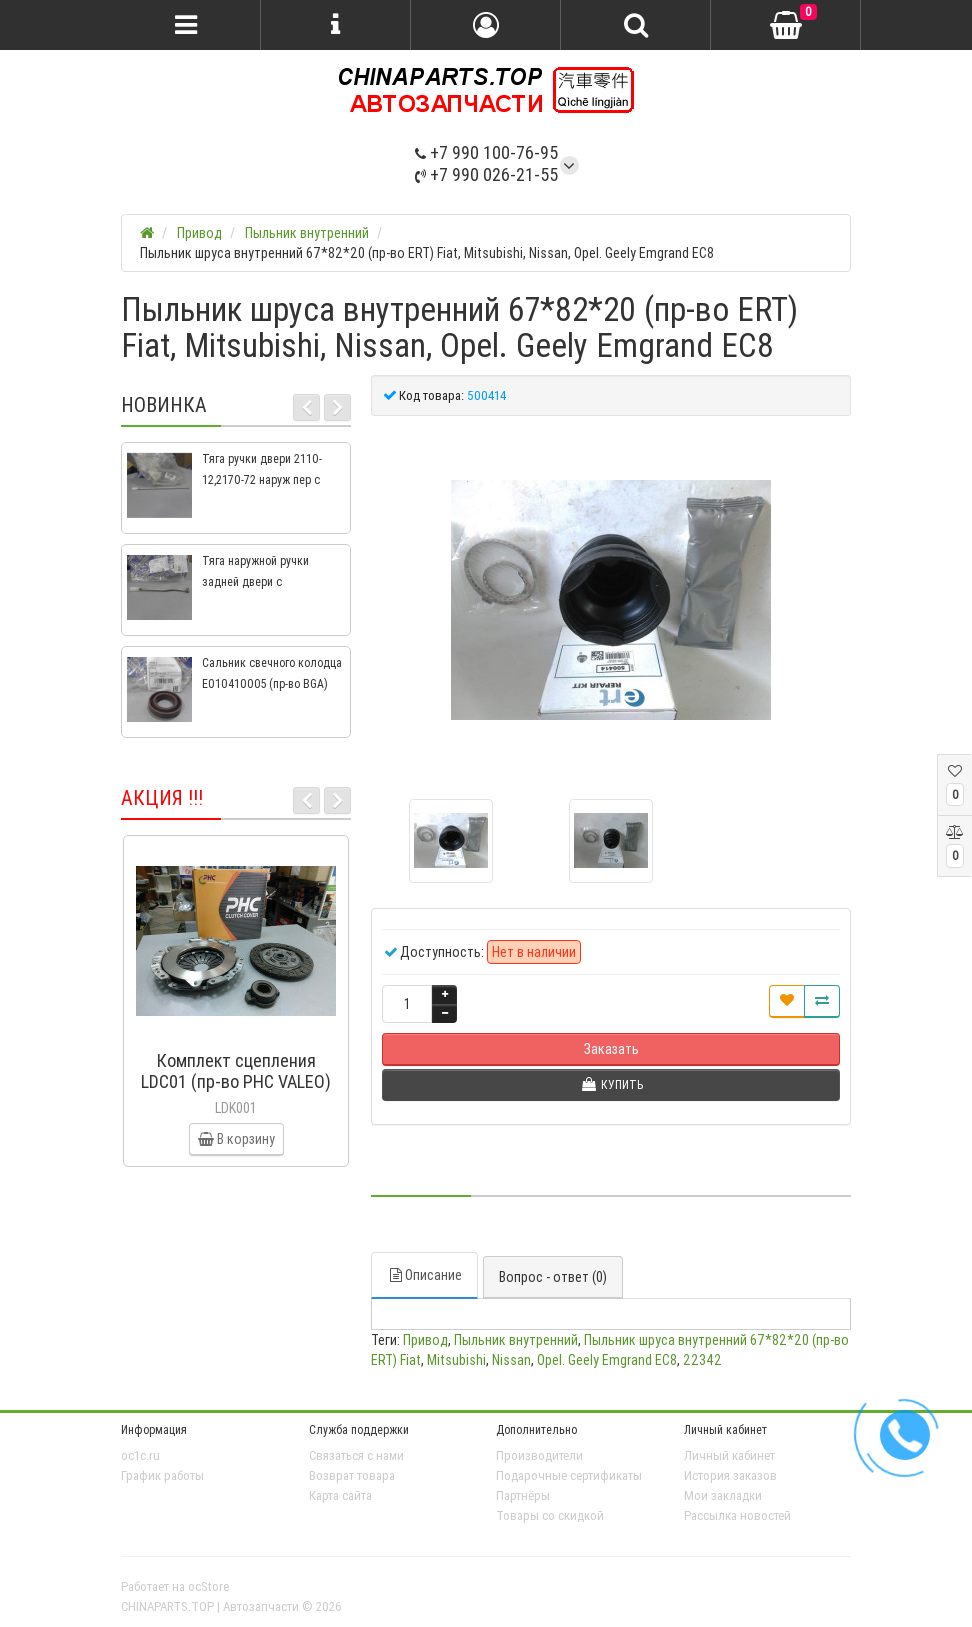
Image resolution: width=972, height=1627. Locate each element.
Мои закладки (723, 1495)
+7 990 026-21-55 (486, 174)
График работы (162, 1475)
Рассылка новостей (737, 1515)
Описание (424, 1275)
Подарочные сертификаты (569, 1475)
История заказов (730, 1475)
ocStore (208, 1586)
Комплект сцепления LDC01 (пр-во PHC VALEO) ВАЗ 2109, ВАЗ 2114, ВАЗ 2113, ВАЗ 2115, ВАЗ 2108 (236, 1092)
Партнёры (523, 1495)
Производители (539, 1455)
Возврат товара (352, 1475)
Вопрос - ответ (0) (553, 1277)
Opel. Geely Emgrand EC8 (607, 1360)
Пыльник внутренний (516, 1340)
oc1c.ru (140, 1455)
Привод (425, 1340)
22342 (702, 1360)
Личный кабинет (729, 1455)
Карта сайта (340, 1495)
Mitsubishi (456, 1360)
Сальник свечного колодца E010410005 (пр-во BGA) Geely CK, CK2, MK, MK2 (272, 683)
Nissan (511, 1360)
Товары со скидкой (550, 1515)
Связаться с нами (356, 1455)
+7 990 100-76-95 (486, 152)
